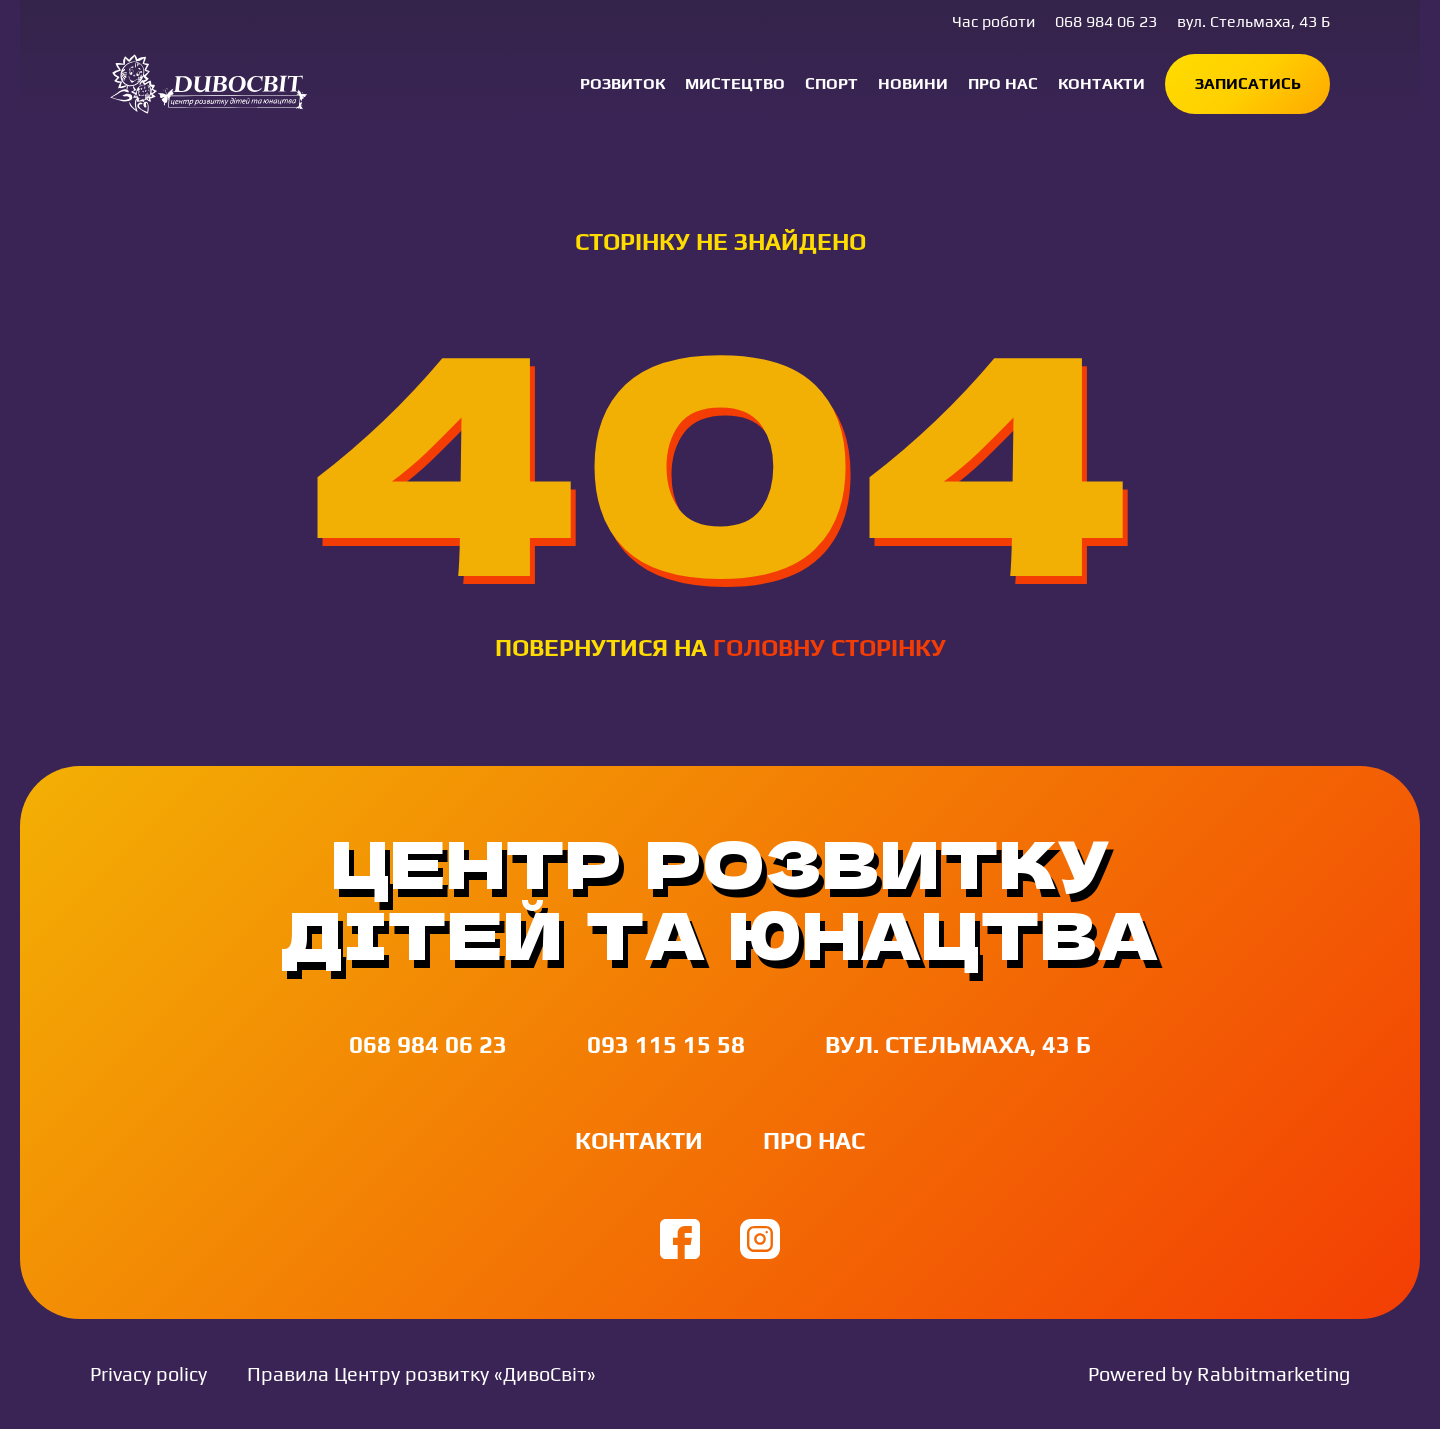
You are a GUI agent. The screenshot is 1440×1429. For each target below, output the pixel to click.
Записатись (1248, 83)
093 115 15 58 (666, 1044)
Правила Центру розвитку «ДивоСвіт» (421, 1373)
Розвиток (622, 83)
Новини (913, 83)
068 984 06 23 (1106, 21)
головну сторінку (829, 647)
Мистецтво (735, 83)
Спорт (831, 83)
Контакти (1101, 83)
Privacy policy (148, 1373)
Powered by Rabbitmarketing (1219, 1373)
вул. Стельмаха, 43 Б (1253, 21)
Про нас (1003, 83)
